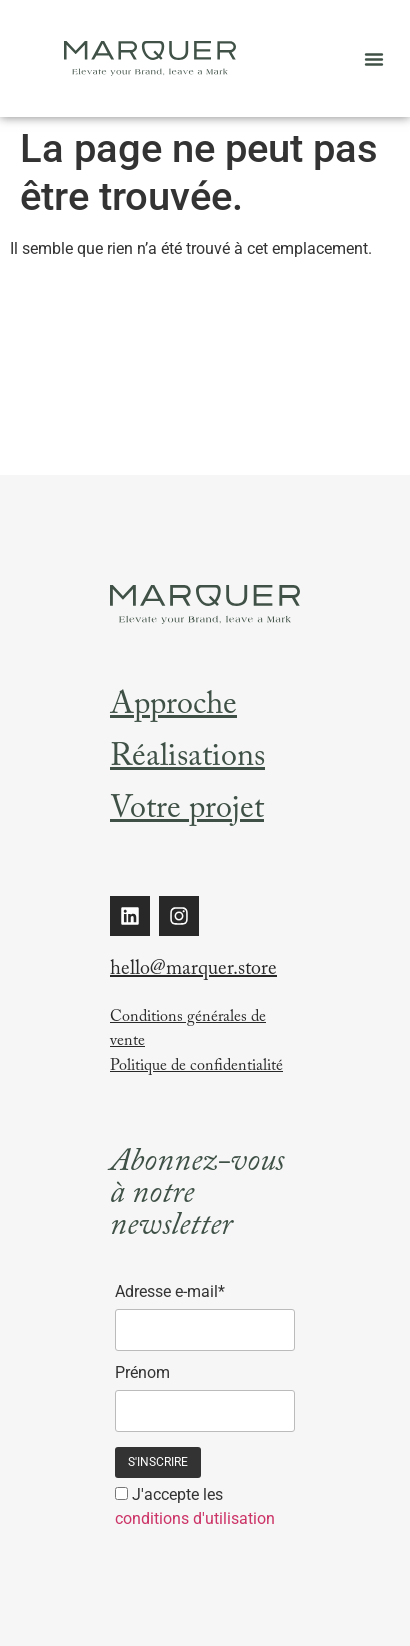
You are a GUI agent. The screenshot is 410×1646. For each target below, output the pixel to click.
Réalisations (187, 760)
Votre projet (187, 812)
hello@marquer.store (193, 971)
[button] (374, 59)
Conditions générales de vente (188, 1030)
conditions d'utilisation (195, 1518)
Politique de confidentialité (196, 1067)
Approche (173, 708)
